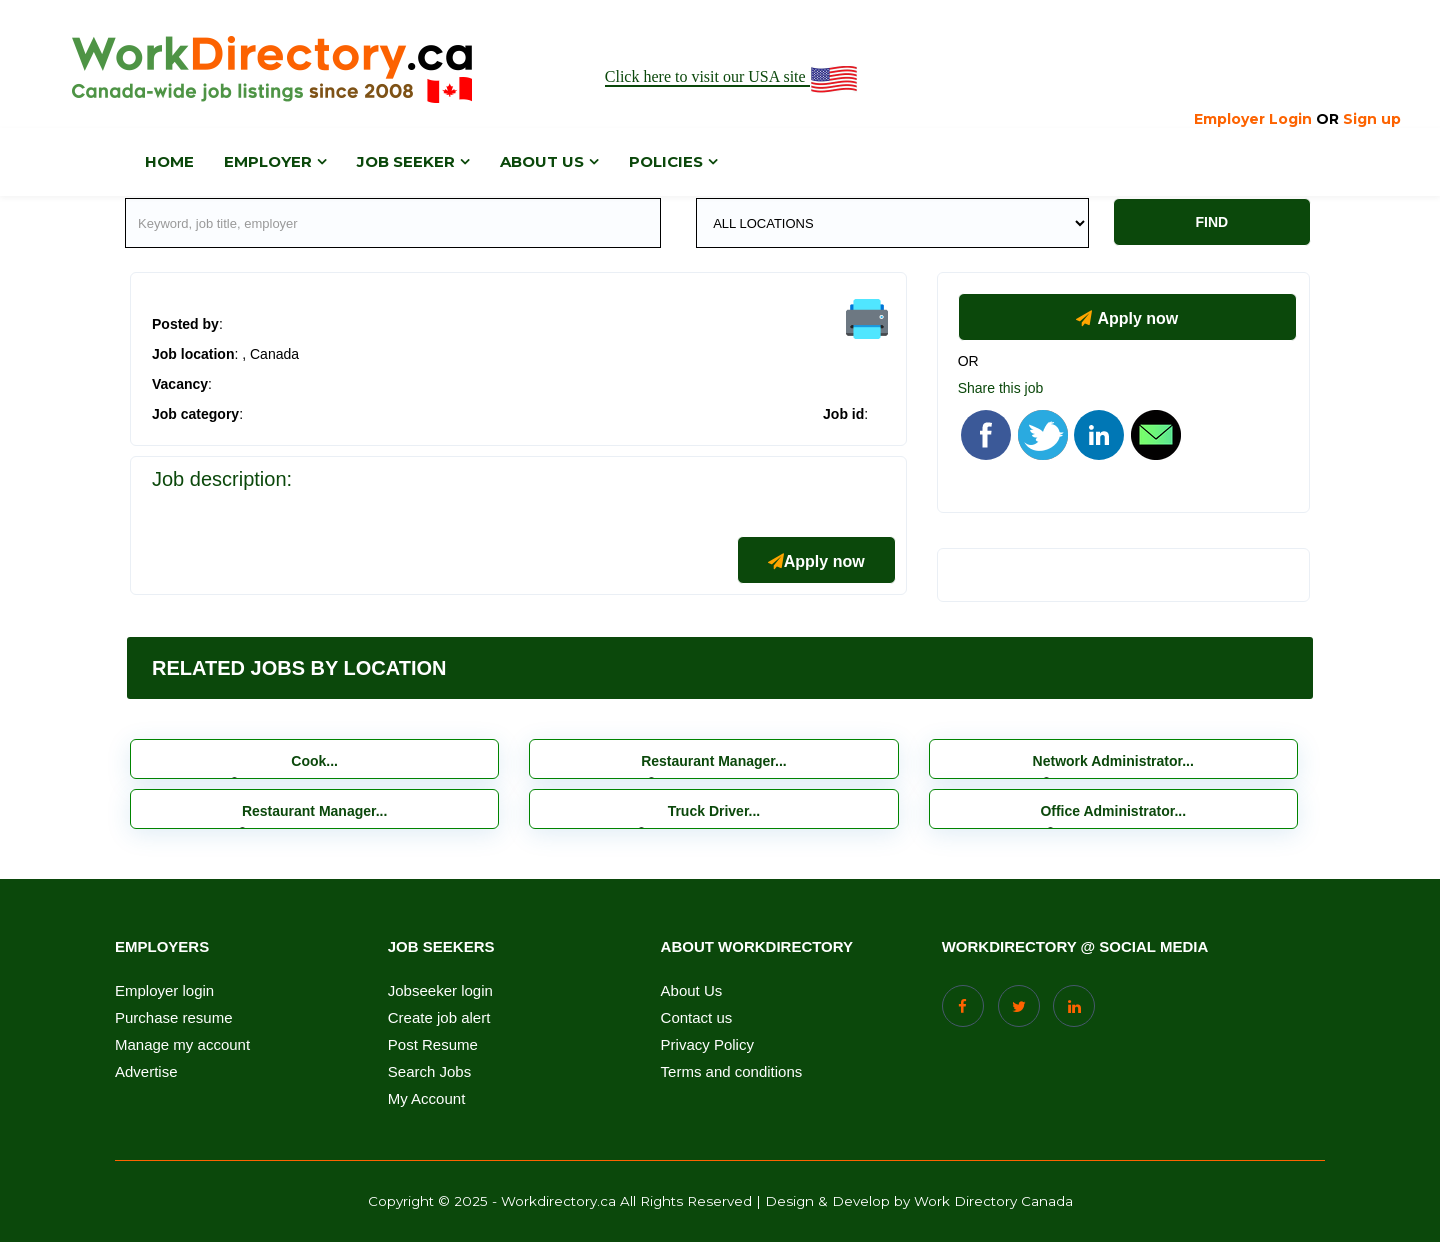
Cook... (314, 761)
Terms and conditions (732, 1072)
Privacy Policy (707, 1045)
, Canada (270, 354)
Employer (268, 161)
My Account (427, 1099)
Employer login (164, 991)
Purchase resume (174, 1018)
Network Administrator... (1113, 761)
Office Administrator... (1113, 811)
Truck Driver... (714, 811)
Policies (666, 161)
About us (542, 161)
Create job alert (439, 1018)
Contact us (697, 1018)
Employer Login (1253, 119)
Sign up (1372, 119)
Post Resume (433, 1045)
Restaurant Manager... (714, 761)
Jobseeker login (440, 991)
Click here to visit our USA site (732, 77)
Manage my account (182, 1045)
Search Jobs (429, 1072)
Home (169, 161)
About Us (692, 991)
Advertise (146, 1072)
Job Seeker (406, 161)
